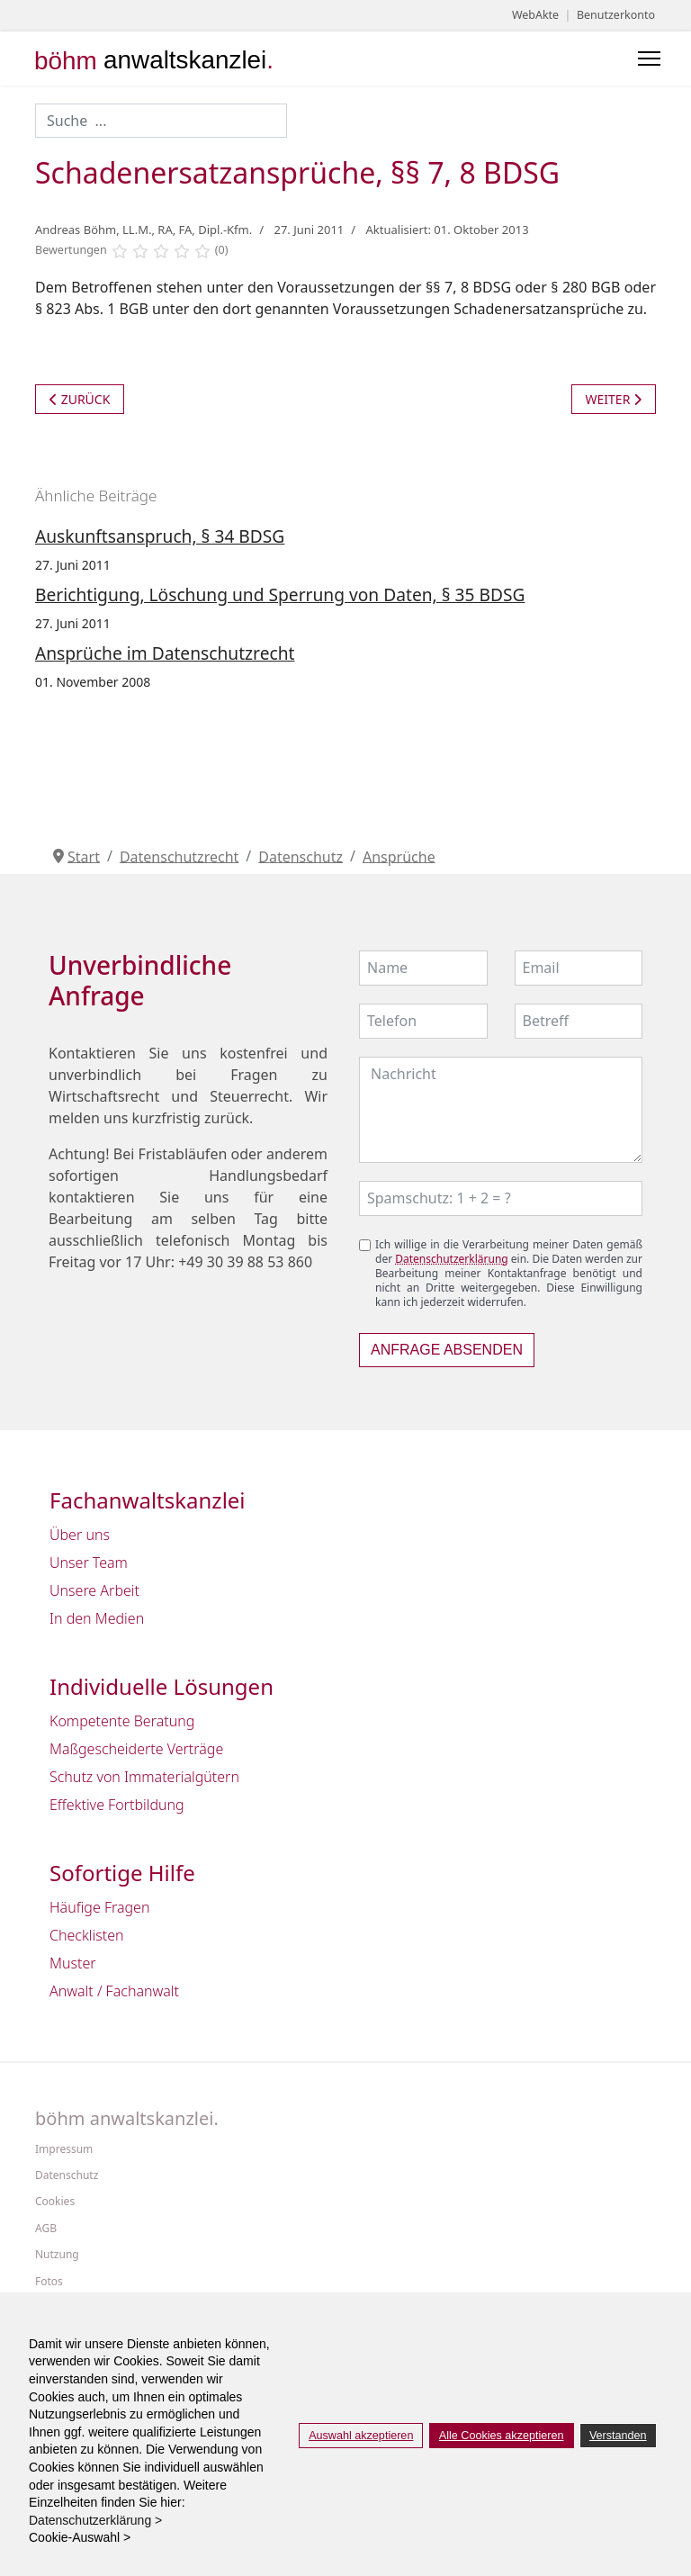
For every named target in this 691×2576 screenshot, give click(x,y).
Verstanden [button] (618, 2435)
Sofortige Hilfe (122, 1873)
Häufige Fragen (99, 1907)
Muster (72, 1963)
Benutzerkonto (616, 15)
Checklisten (86, 1935)
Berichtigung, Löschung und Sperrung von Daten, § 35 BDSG (280, 594)
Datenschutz (66, 2175)
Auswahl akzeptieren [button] (361, 2435)
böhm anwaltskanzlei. (127, 2119)
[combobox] (161, 121)
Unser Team (88, 1562)
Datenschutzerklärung (451, 1258)
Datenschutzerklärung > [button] (101, 2520)
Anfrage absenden (447, 1349)
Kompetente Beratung (121, 1721)
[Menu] (649, 59)
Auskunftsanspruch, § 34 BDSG (159, 536)
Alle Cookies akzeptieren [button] (501, 2435)
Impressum (64, 2149)
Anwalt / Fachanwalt (114, 1991)
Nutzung (57, 2254)
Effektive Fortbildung (116, 1804)
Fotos (49, 2281)
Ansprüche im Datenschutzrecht (164, 653)
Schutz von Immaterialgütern (144, 1777)
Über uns (79, 1534)
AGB (46, 2228)
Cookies (55, 2201)
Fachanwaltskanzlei (147, 1501)
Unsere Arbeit (94, 1590)
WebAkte (535, 15)
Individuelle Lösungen (161, 1687)
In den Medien (96, 1618)
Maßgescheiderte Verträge (136, 1749)
